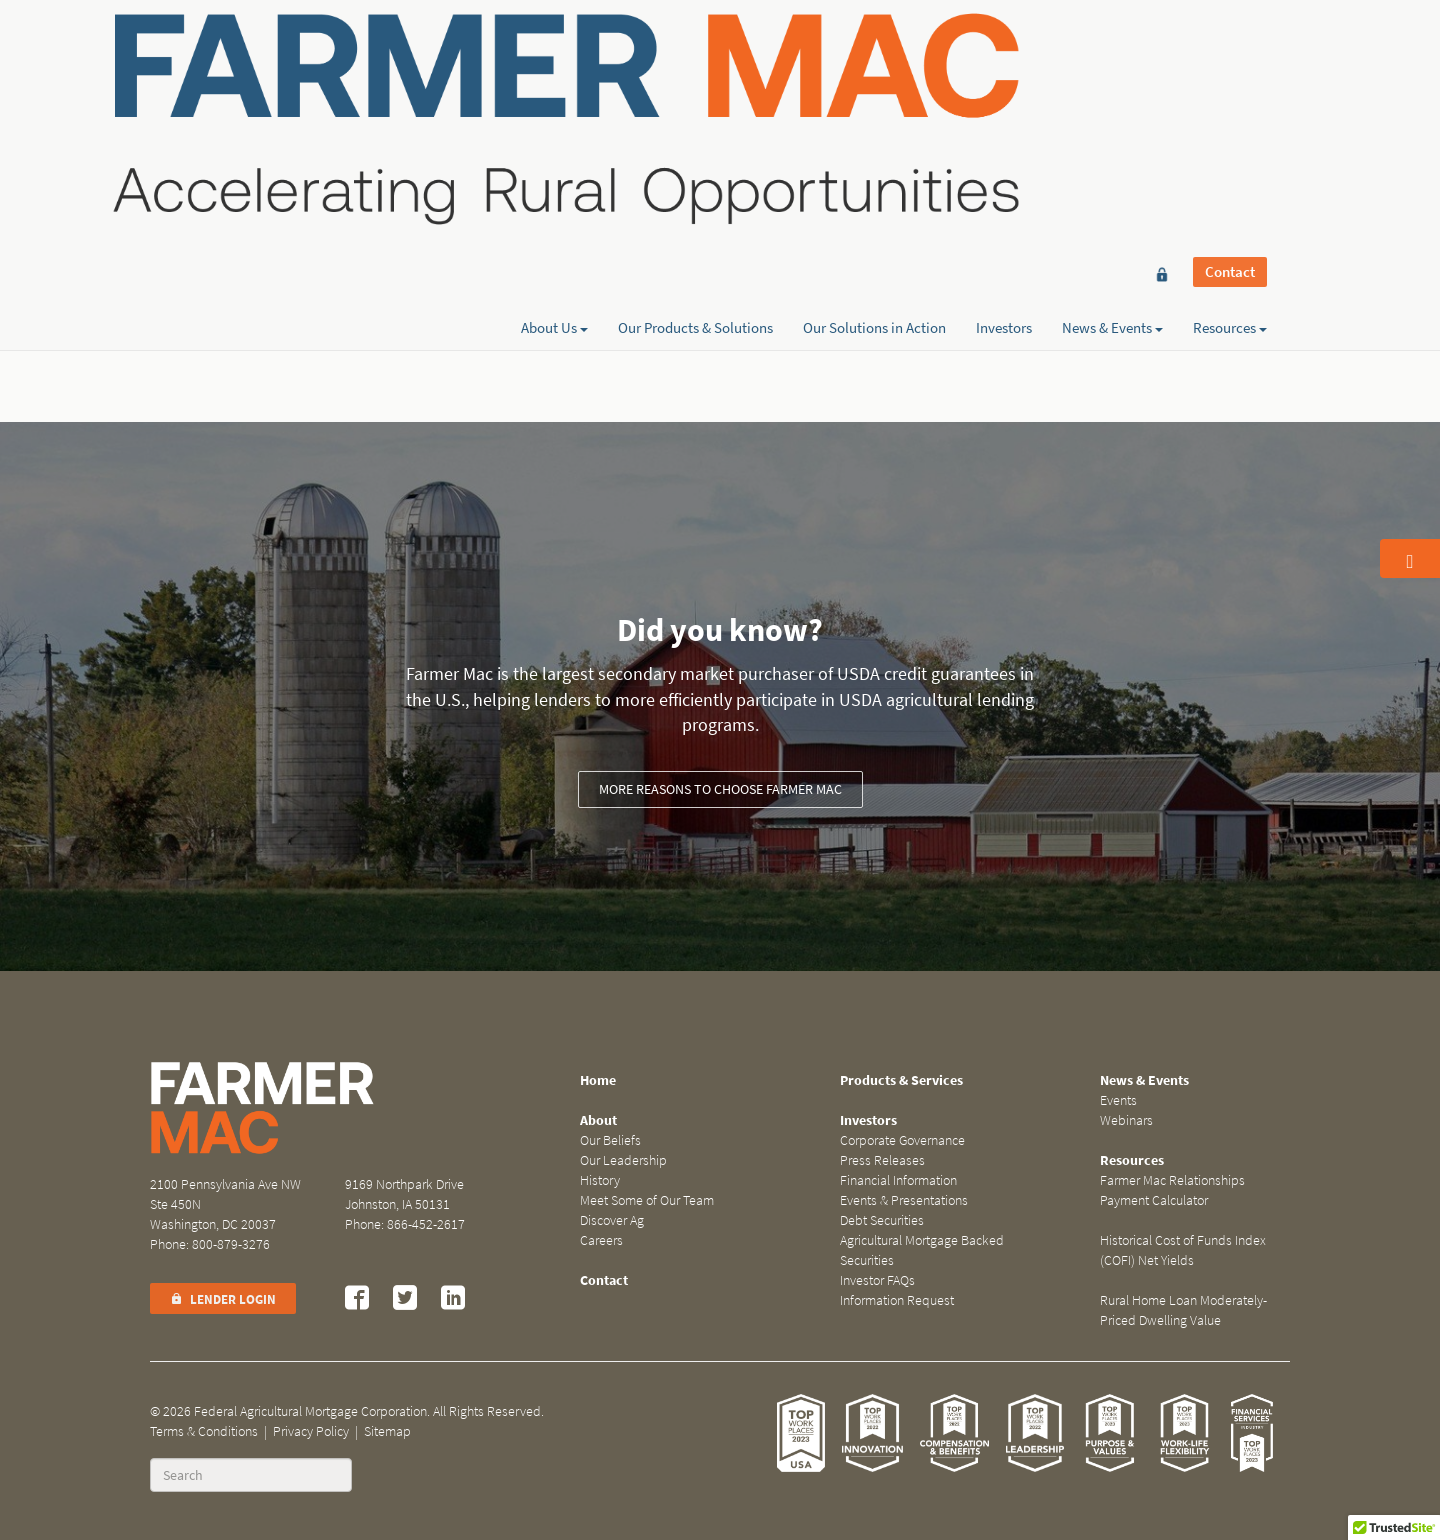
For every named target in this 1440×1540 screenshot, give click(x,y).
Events (1118, 1100)
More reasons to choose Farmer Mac (720, 789)
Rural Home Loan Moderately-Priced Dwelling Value (1183, 1310)
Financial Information (898, 1180)
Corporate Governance (902, 1140)
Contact (1230, 52)
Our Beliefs (610, 1140)
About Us (554, 87)
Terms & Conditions (204, 1431)
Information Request (897, 1300)
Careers (601, 1240)
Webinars (1126, 1120)
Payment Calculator (1154, 1200)
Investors (1004, 87)
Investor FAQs (877, 1280)
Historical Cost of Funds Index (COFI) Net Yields (1183, 1250)
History (600, 1180)
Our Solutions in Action (874, 87)
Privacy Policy (311, 1431)
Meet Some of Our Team (647, 1200)
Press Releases (882, 1160)
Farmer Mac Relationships (1172, 1180)
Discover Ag (612, 1220)
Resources (1230, 87)
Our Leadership (623, 1160)
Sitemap (387, 1431)
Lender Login (223, 1299)
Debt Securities (882, 1220)
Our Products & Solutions (695, 87)
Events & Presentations (904, 1200)
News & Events (1112, 87)
